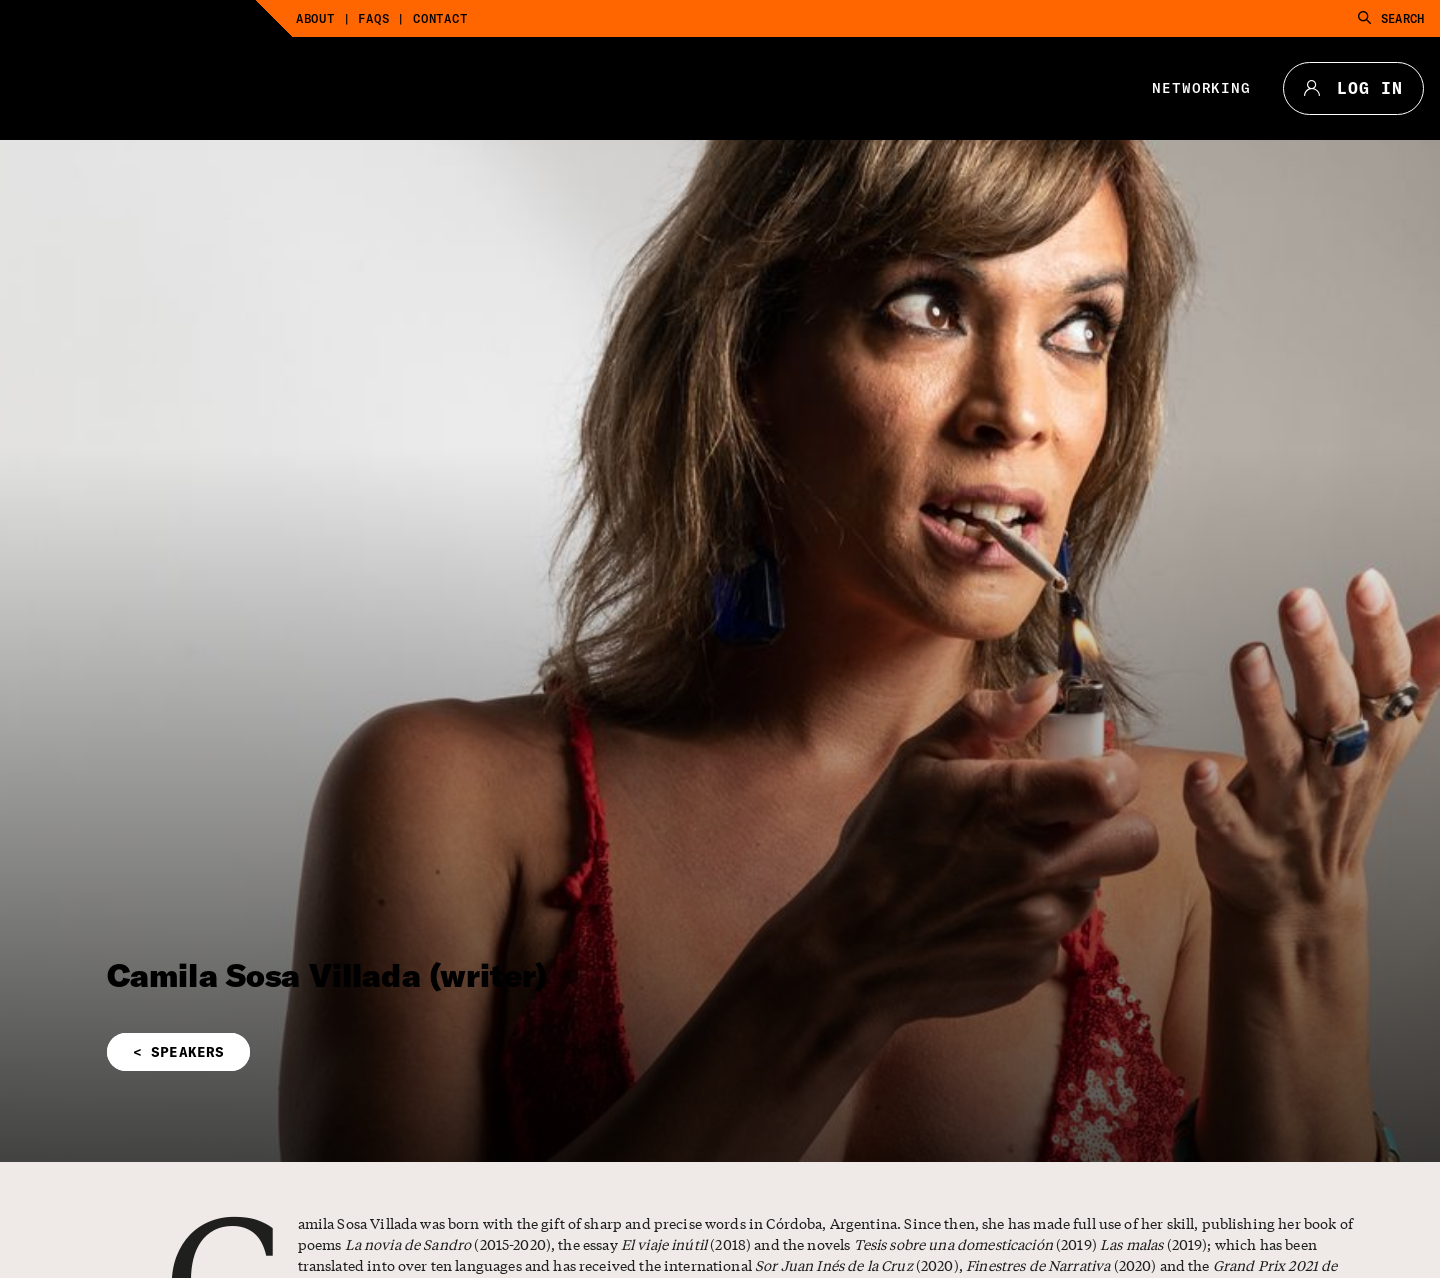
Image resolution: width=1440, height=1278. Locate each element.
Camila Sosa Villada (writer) (327, 975)
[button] (500, 1052)
